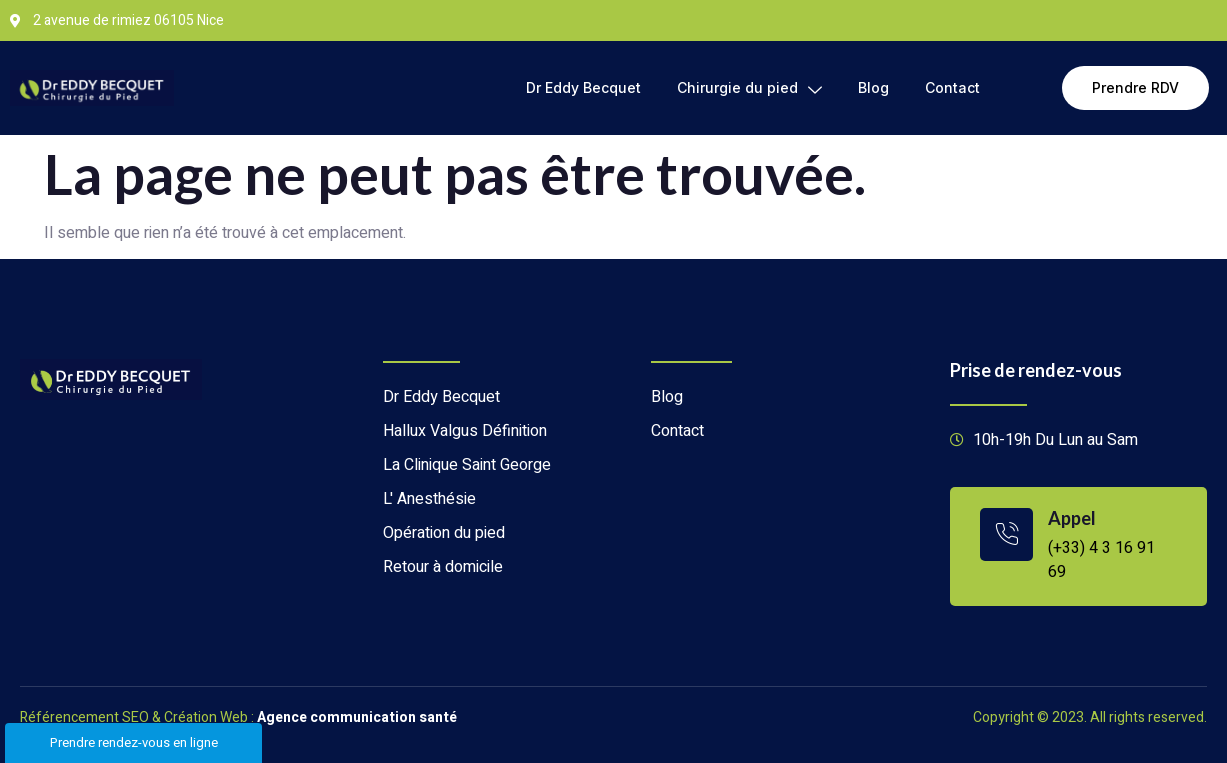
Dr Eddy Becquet (583, 87)
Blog (873, 87)
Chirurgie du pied (749, 88)
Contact (952, 87)
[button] (1135, 88)
